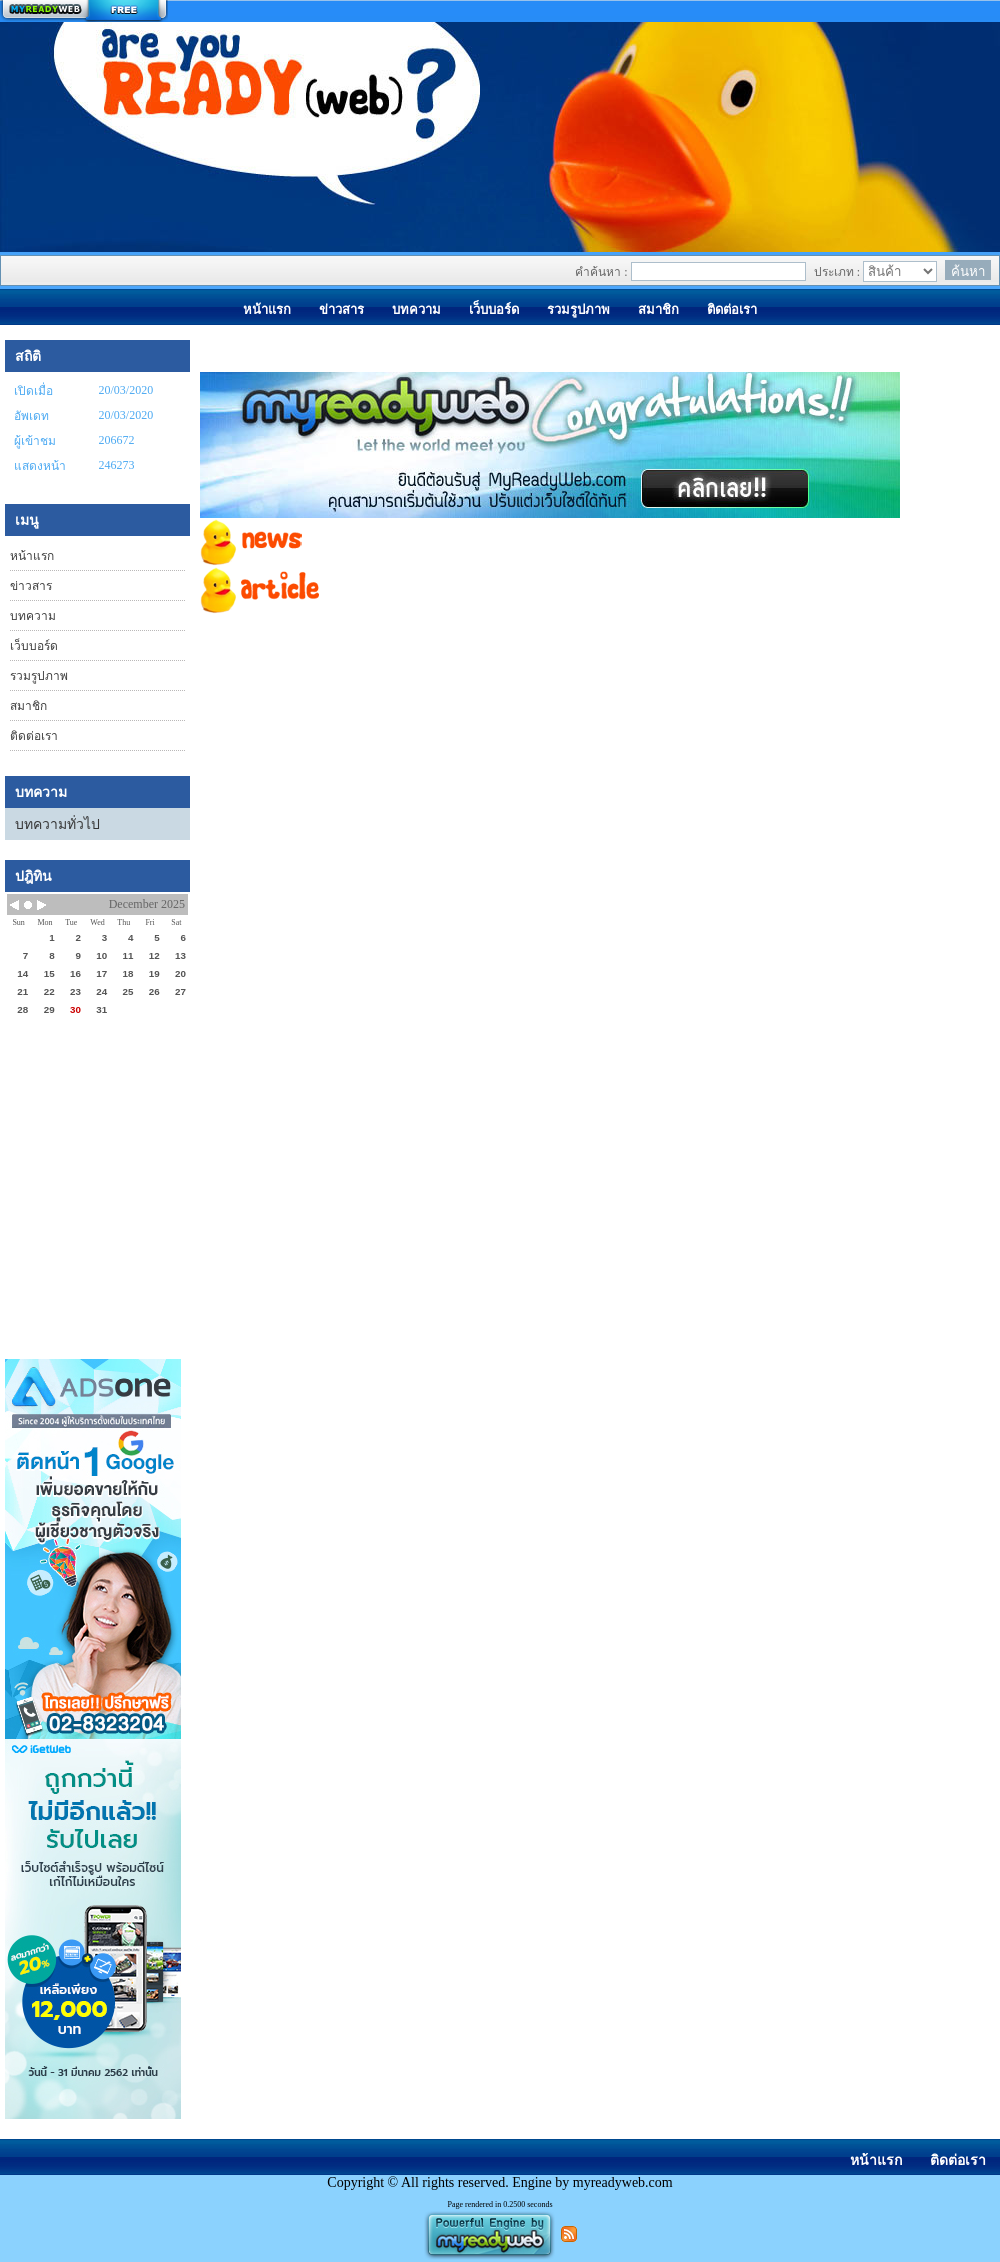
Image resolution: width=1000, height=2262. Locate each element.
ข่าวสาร (31, 586)
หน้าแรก (32, 556)
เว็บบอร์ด (34, 646)
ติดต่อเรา (34, 736)
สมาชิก (28, 706)
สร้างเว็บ (84, 11)
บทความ (33, 616)
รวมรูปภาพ (39, 676)
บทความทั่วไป (57, 824)
